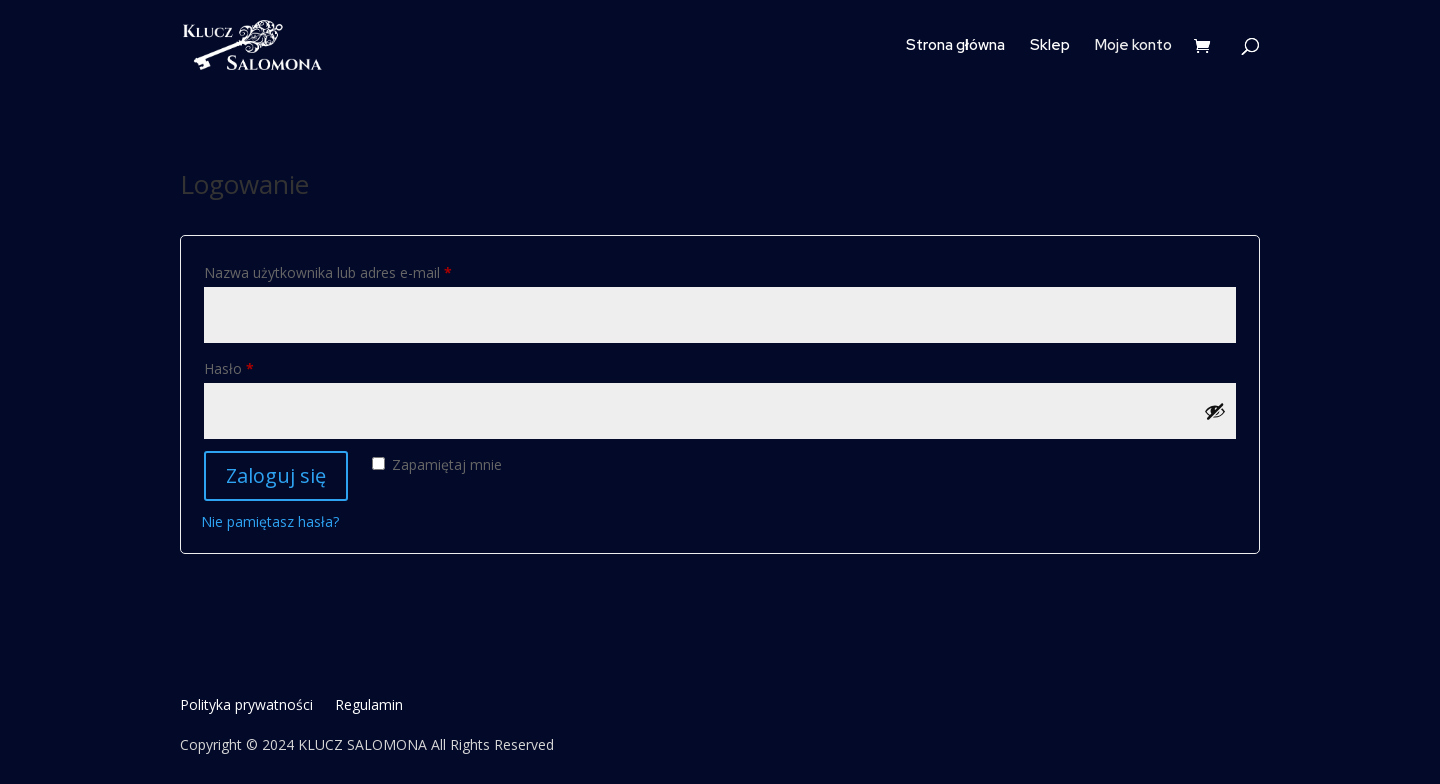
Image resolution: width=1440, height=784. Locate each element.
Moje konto (1133, 46)
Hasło (265, 366)
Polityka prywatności (246, 706)
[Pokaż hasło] (1215, 411)
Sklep (1050, 46)
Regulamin (369, 706)
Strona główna (955, 46)
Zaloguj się (276, 475)
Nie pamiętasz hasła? (270, 521)
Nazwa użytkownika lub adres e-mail (364, 270)
